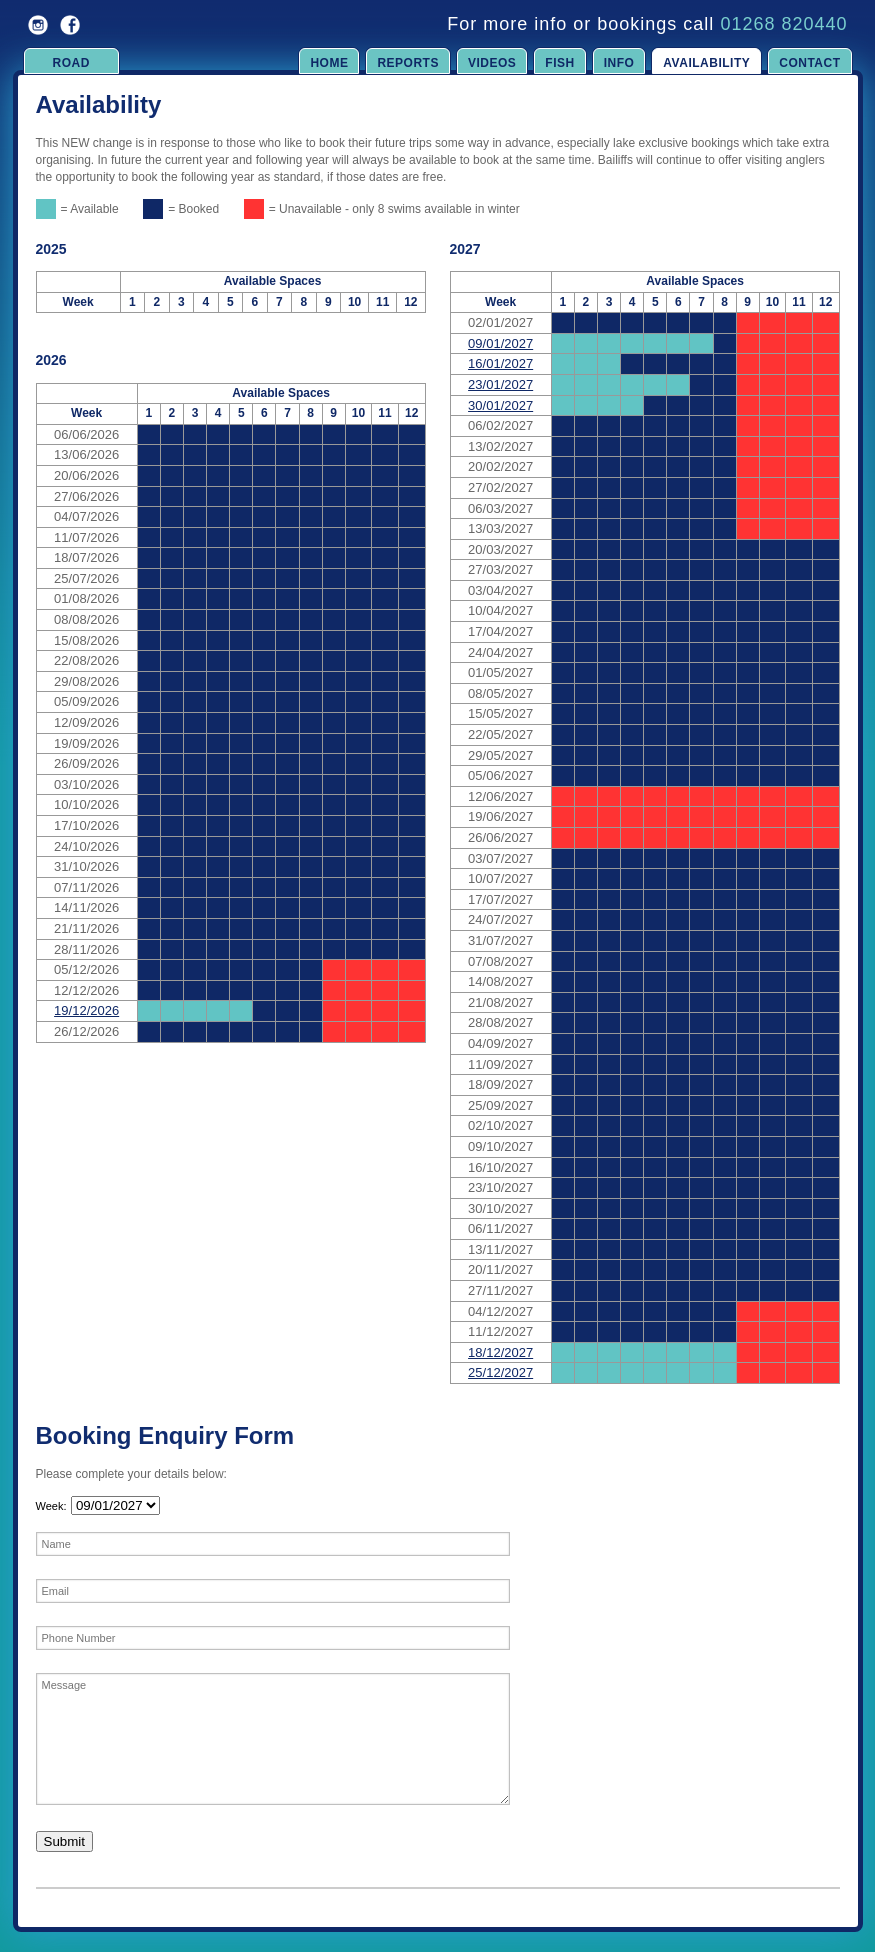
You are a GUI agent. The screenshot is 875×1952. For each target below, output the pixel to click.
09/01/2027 (500, 343)
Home (329, 63)
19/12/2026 (86, 1010)
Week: (51, 1506)
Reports (408, 63)
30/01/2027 (500, 405)
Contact (809, 63)
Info (619, 63)
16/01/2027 (500, 363)
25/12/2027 (500, 1372)
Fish (559, 63)
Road (71, 63)
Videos (492, 63)
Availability (706, 63)
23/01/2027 (500, 384)
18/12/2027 (500, 1352)
